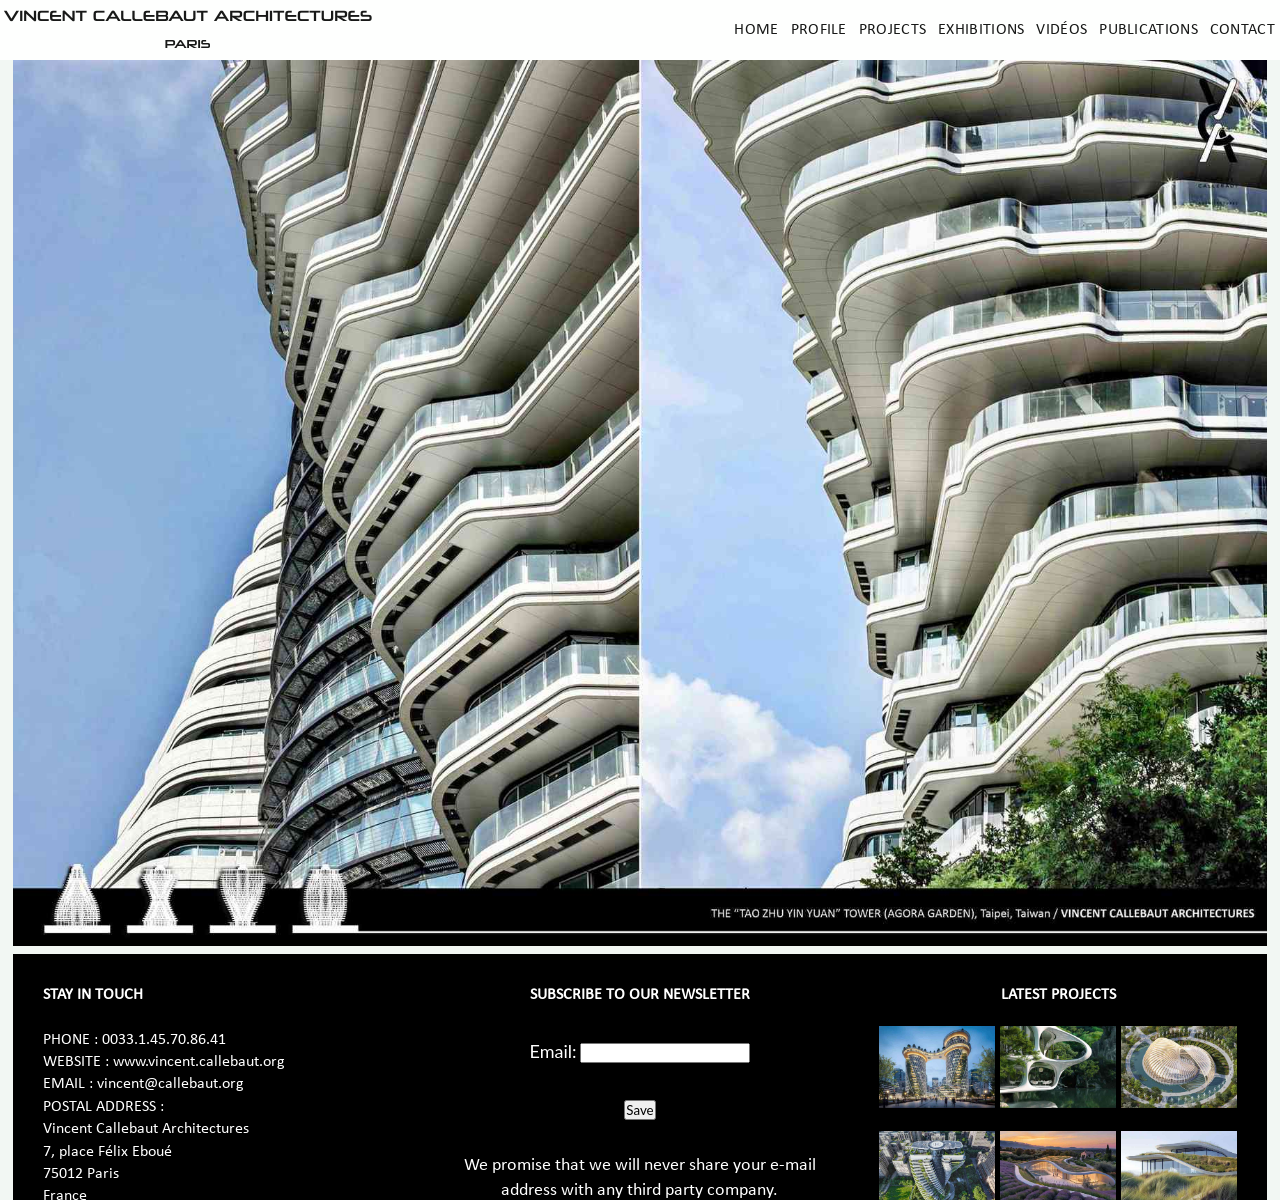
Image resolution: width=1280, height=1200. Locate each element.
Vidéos (1061, 30)
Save (639, 1110)
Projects (892, 30)
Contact (1242, 30)
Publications (1148, 30)
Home (756, 30)
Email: (553, 1051)
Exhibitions (981, 30)
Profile (819, 30)
